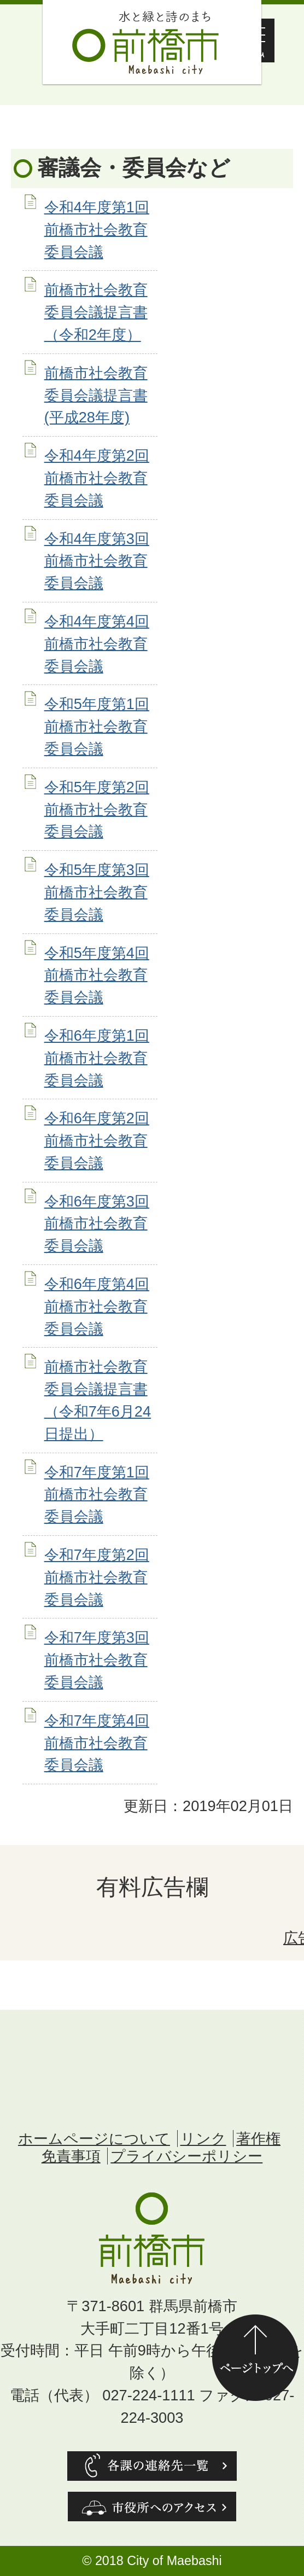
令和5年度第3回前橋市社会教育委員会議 (96, 892)
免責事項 (71, 2156)
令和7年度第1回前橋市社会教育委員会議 (96, 1494)
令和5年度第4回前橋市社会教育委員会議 (96, 975)
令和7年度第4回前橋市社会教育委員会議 (96, 1743)
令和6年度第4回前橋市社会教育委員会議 (96, 1306)
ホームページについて (94, 2138)
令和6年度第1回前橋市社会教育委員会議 (96, 1058)
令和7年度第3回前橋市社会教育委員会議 (96, 1660)
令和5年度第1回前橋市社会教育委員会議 (96, 726)
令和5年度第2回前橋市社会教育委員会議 (96, 809)
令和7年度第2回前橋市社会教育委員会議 (96, 1577)
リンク (203, 2138)
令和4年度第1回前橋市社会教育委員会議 (96, 229)
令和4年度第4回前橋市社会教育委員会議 (96, 644)
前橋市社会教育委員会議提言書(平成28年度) (96, 395)
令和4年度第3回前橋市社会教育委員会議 (96, 561)
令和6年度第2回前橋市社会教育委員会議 (96, 1140)
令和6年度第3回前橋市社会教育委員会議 (96, 1224)
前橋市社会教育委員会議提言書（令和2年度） (96, 312)
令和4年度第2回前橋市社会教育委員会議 (96, 478)
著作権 (258, 2138)
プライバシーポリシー (186, 2156)
